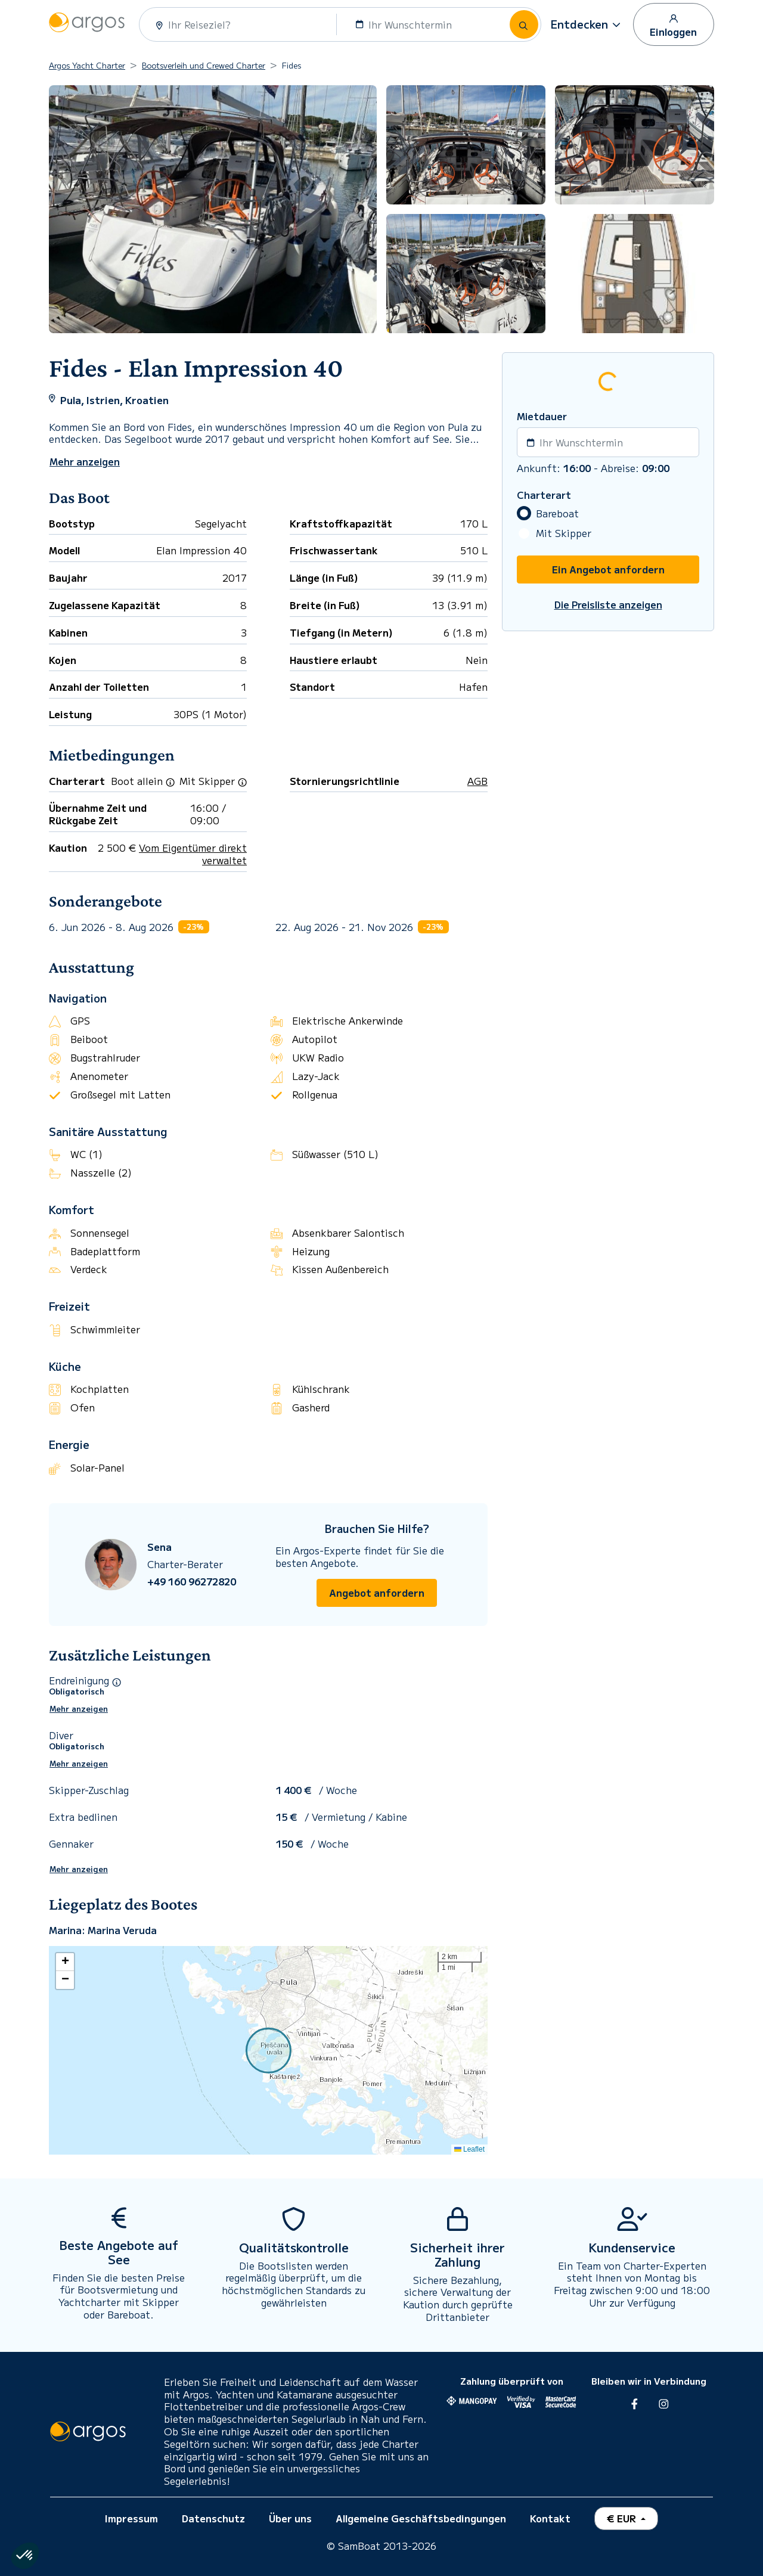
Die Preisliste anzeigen (608, 605)
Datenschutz (213, 2518)
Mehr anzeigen (78, 1708)
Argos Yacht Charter (87, 65)
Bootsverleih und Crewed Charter (203, 65)
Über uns (290, 2518)
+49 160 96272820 (191, 1581)
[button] (587, 24)
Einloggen (673, 25)
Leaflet (469, 2149)
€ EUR (622, 2518)
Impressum (131, 2518)
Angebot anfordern (376, 1592)
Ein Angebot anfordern (608, 569)
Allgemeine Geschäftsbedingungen (421, 2518)
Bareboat (557, 513)
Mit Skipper (563, 533)
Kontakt (550, 2518)
